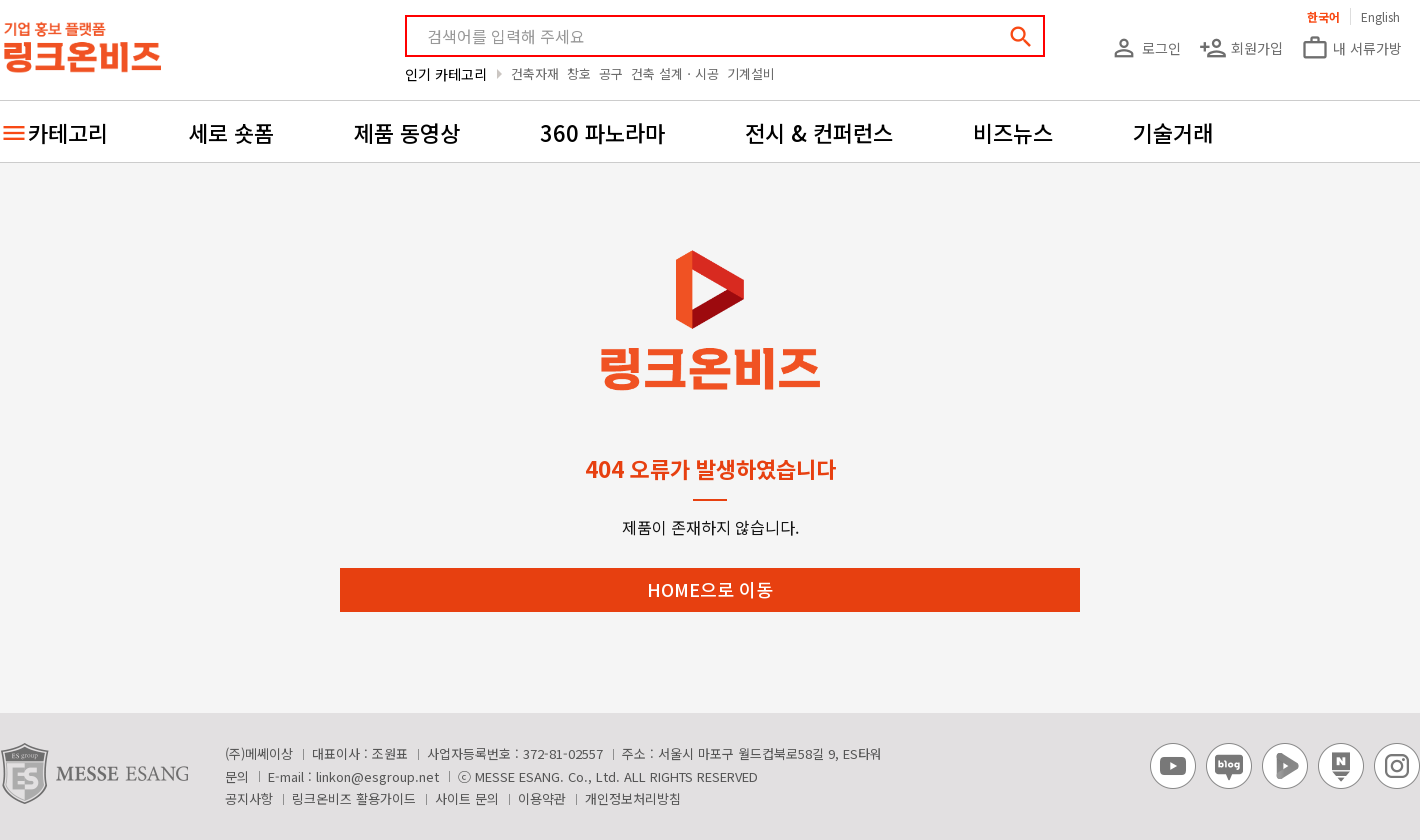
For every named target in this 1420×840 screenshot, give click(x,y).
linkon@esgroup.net (377, 776)
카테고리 (68, 132)
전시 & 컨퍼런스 (819, 132)
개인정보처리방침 (633, 798)
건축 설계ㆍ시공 (675, 73)
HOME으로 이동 (710, 589)
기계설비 (751, 73)
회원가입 (1241, 48)
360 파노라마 (602, 132)
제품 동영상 (407, 132)
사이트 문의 (467, 798)
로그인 (1145, 48)
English (1380, 16)
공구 (611, 73)
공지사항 (249, 798)
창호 (579, 73)
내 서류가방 (1351, 48)
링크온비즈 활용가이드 (354, 798)
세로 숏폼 (231, 132)
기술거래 (1173, 132)
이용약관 (542, 798)
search (1021, 37)
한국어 (1323, 16)
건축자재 (535, 73)
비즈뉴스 (1013, 132)
